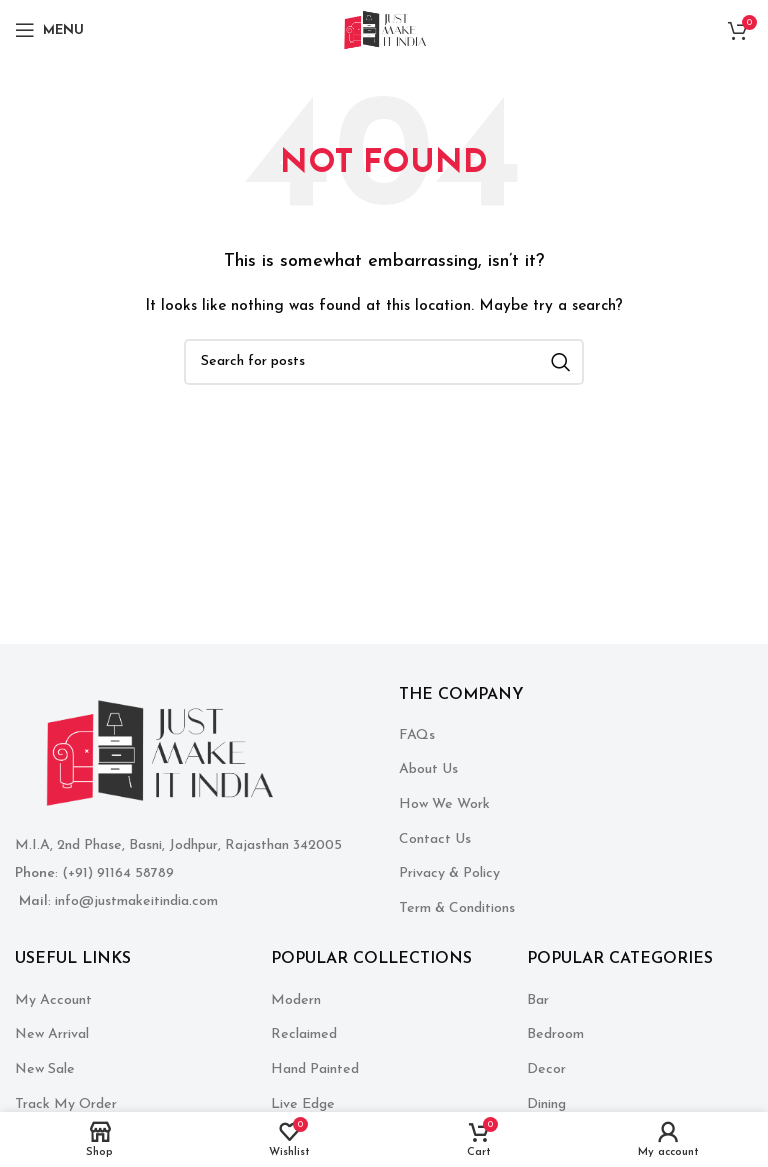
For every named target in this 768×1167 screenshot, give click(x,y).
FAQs (417, 735)
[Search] (384, 362)
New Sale (45, 1069)
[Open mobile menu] (49, 30)
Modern (296, 1000)
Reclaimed (304, 1034)
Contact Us (435, 839)
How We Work (444, 804)
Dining (546, 1104)
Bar (538, 1000)
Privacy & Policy (449, 873)
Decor (546, 1069)
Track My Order (66, 1104)
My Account (53, 1000)
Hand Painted (315, 1069)
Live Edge (303, 1104)
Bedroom (555, 1034)
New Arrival (52, 1034)
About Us (428, 769)
